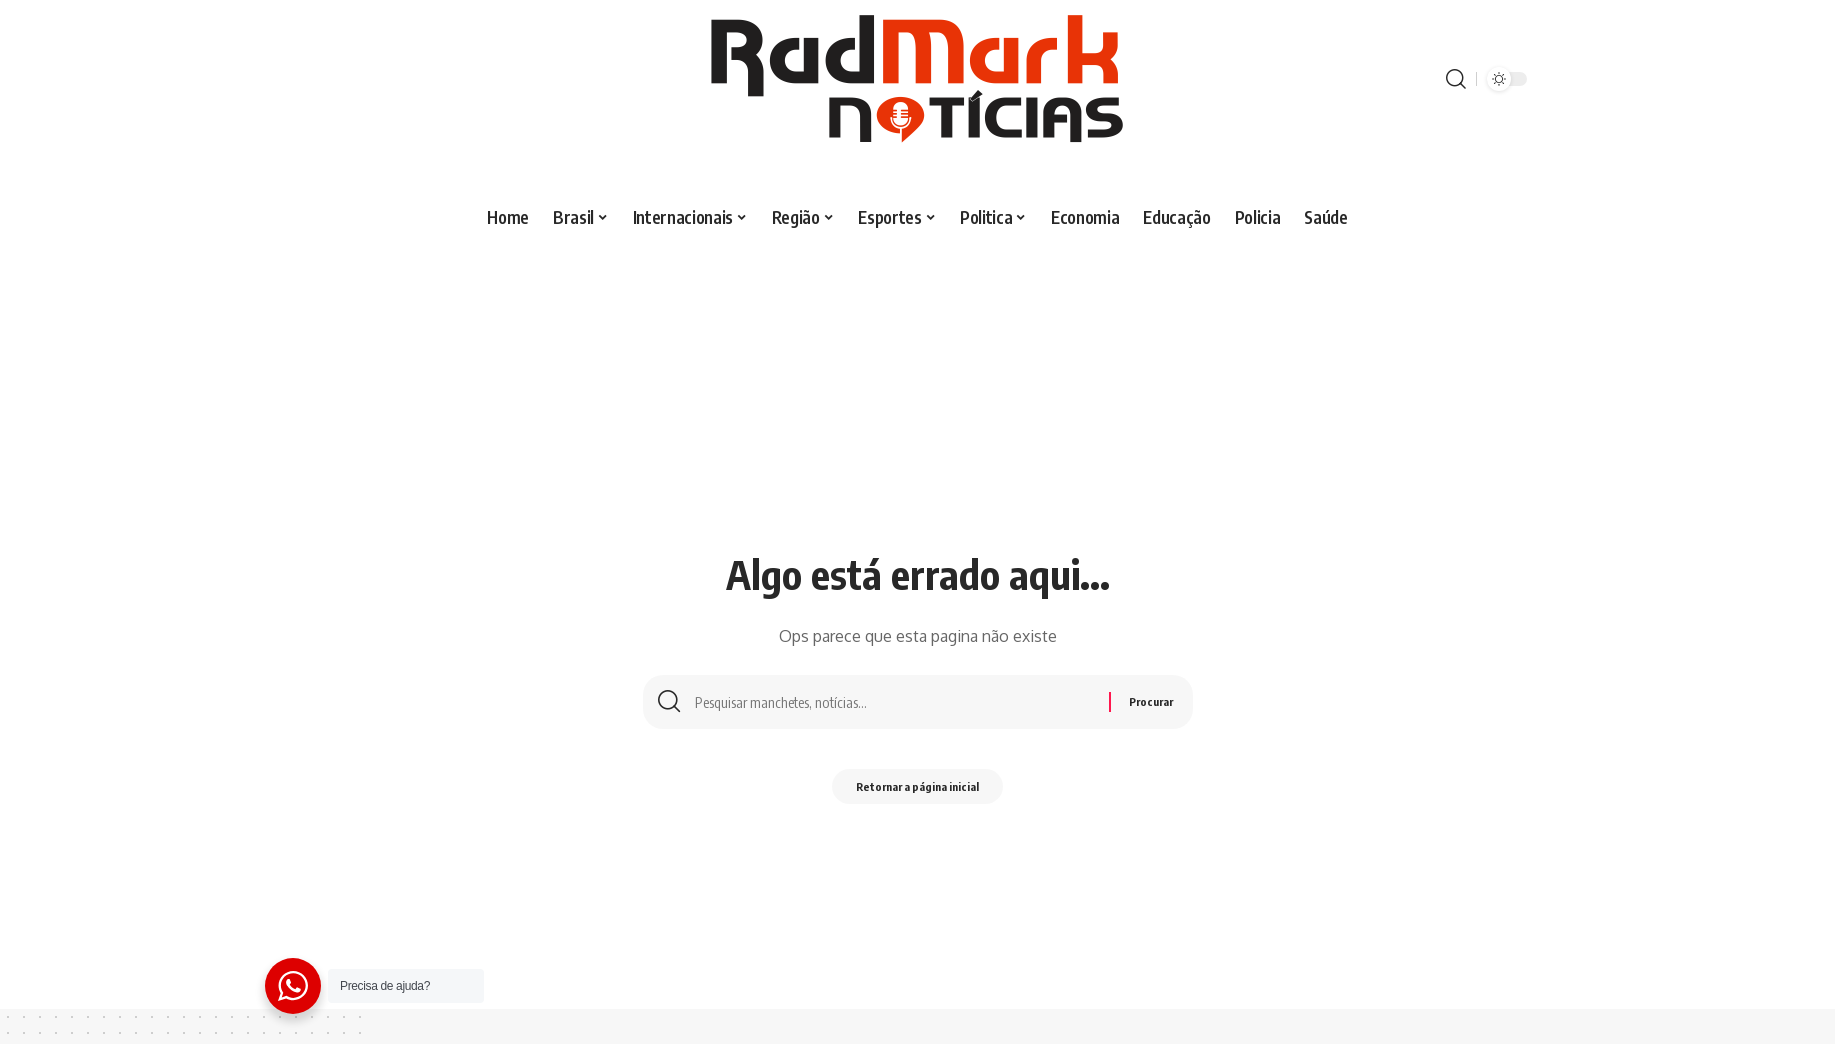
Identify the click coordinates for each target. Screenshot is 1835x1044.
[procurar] (1456, 79)
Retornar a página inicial (917, 791)
